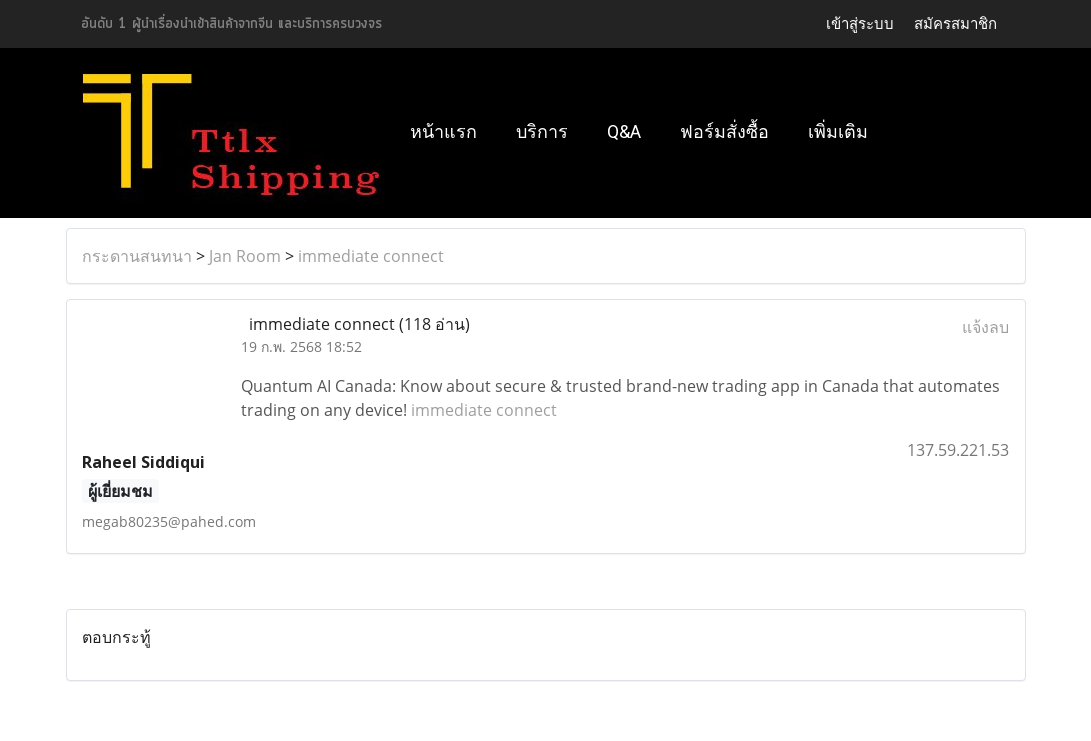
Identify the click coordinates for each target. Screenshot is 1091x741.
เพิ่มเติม (838, 131)
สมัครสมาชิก (955, 23)
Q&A (624, 131)
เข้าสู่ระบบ (860, 23)
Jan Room (245, 256)
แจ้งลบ (985, 327)
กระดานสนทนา (137, 256)
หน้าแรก (443, 131)
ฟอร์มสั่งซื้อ (724, 131)
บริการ (542, 131)
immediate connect (371, 256)
